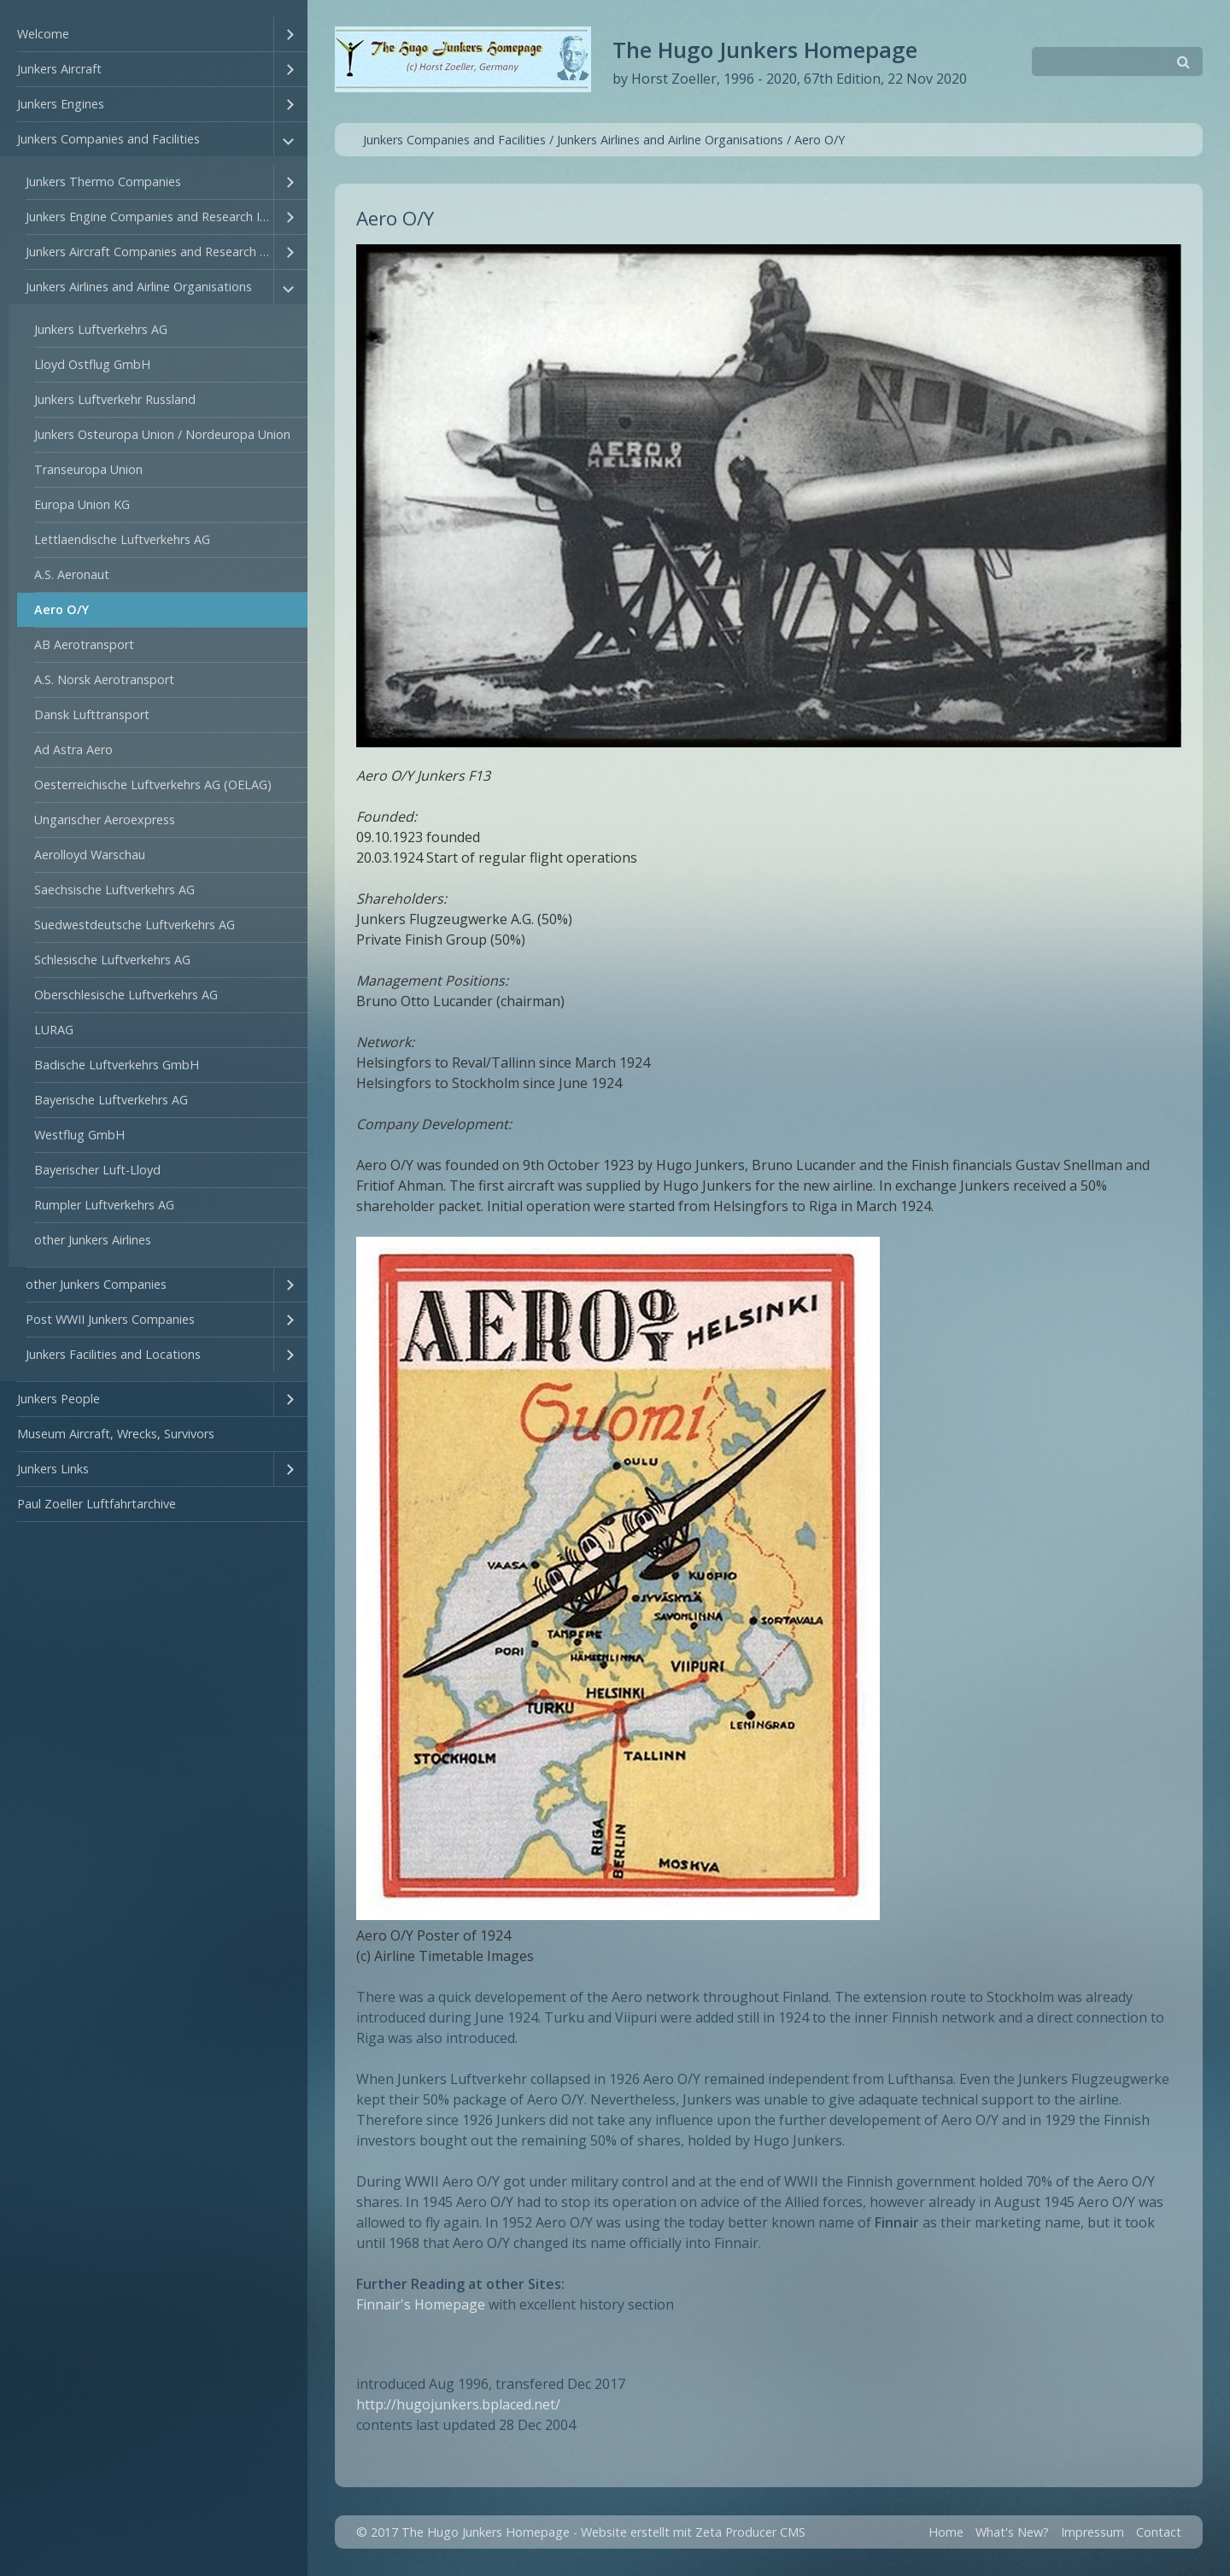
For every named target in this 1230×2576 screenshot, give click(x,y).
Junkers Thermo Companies (103, 181)
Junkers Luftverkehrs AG (100, 329)
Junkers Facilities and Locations (113, 1354)
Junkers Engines (60, 104)
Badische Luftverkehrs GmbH (116, 1065)
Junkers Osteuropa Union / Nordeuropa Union (162, 434)
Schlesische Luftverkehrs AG (112, 959)
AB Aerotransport (84, 644)
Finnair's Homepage (420, 2304)
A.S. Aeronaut (71, 574)
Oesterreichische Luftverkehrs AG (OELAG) (153, 784)
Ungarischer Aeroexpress (104, 819)
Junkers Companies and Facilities (108, 139)
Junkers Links (53, 1469)
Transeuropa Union (88, 469)
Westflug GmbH (79, 1135)
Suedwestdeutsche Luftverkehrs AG (134, 924)
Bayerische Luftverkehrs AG (111, 1100)
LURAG (53, 1030)
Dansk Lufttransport (91, 714)
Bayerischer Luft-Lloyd (97, 1170)
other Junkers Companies (96, 1284)
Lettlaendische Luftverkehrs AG (122, 539)
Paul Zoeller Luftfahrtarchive (96, 1504)
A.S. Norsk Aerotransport (104, 679)
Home (946, 2532)
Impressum (1092, 2532)
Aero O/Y (61, 609)
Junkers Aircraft (59, 69)
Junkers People (58, 1398)
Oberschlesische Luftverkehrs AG (126, 994)
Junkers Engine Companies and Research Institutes (149, 216)
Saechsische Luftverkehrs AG (114, 889)
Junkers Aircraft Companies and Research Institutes (149, 251)
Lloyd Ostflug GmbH (92, 364)
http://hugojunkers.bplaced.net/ (458, 2404)
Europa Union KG (82, 504)
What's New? (1012, 2532)
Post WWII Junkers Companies (110, 1319)
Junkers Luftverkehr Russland (115, 399)
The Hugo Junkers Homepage (764, 50)
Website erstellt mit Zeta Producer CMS (693, 2532)
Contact (1158, 2532)
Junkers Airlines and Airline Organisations (139, 286)
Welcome (43, 34)
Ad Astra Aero (73, 749)
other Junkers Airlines (92, 1240)
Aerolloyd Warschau (89, 854)
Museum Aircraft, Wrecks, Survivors (115, 1434)
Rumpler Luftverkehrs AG (104, 1205)
